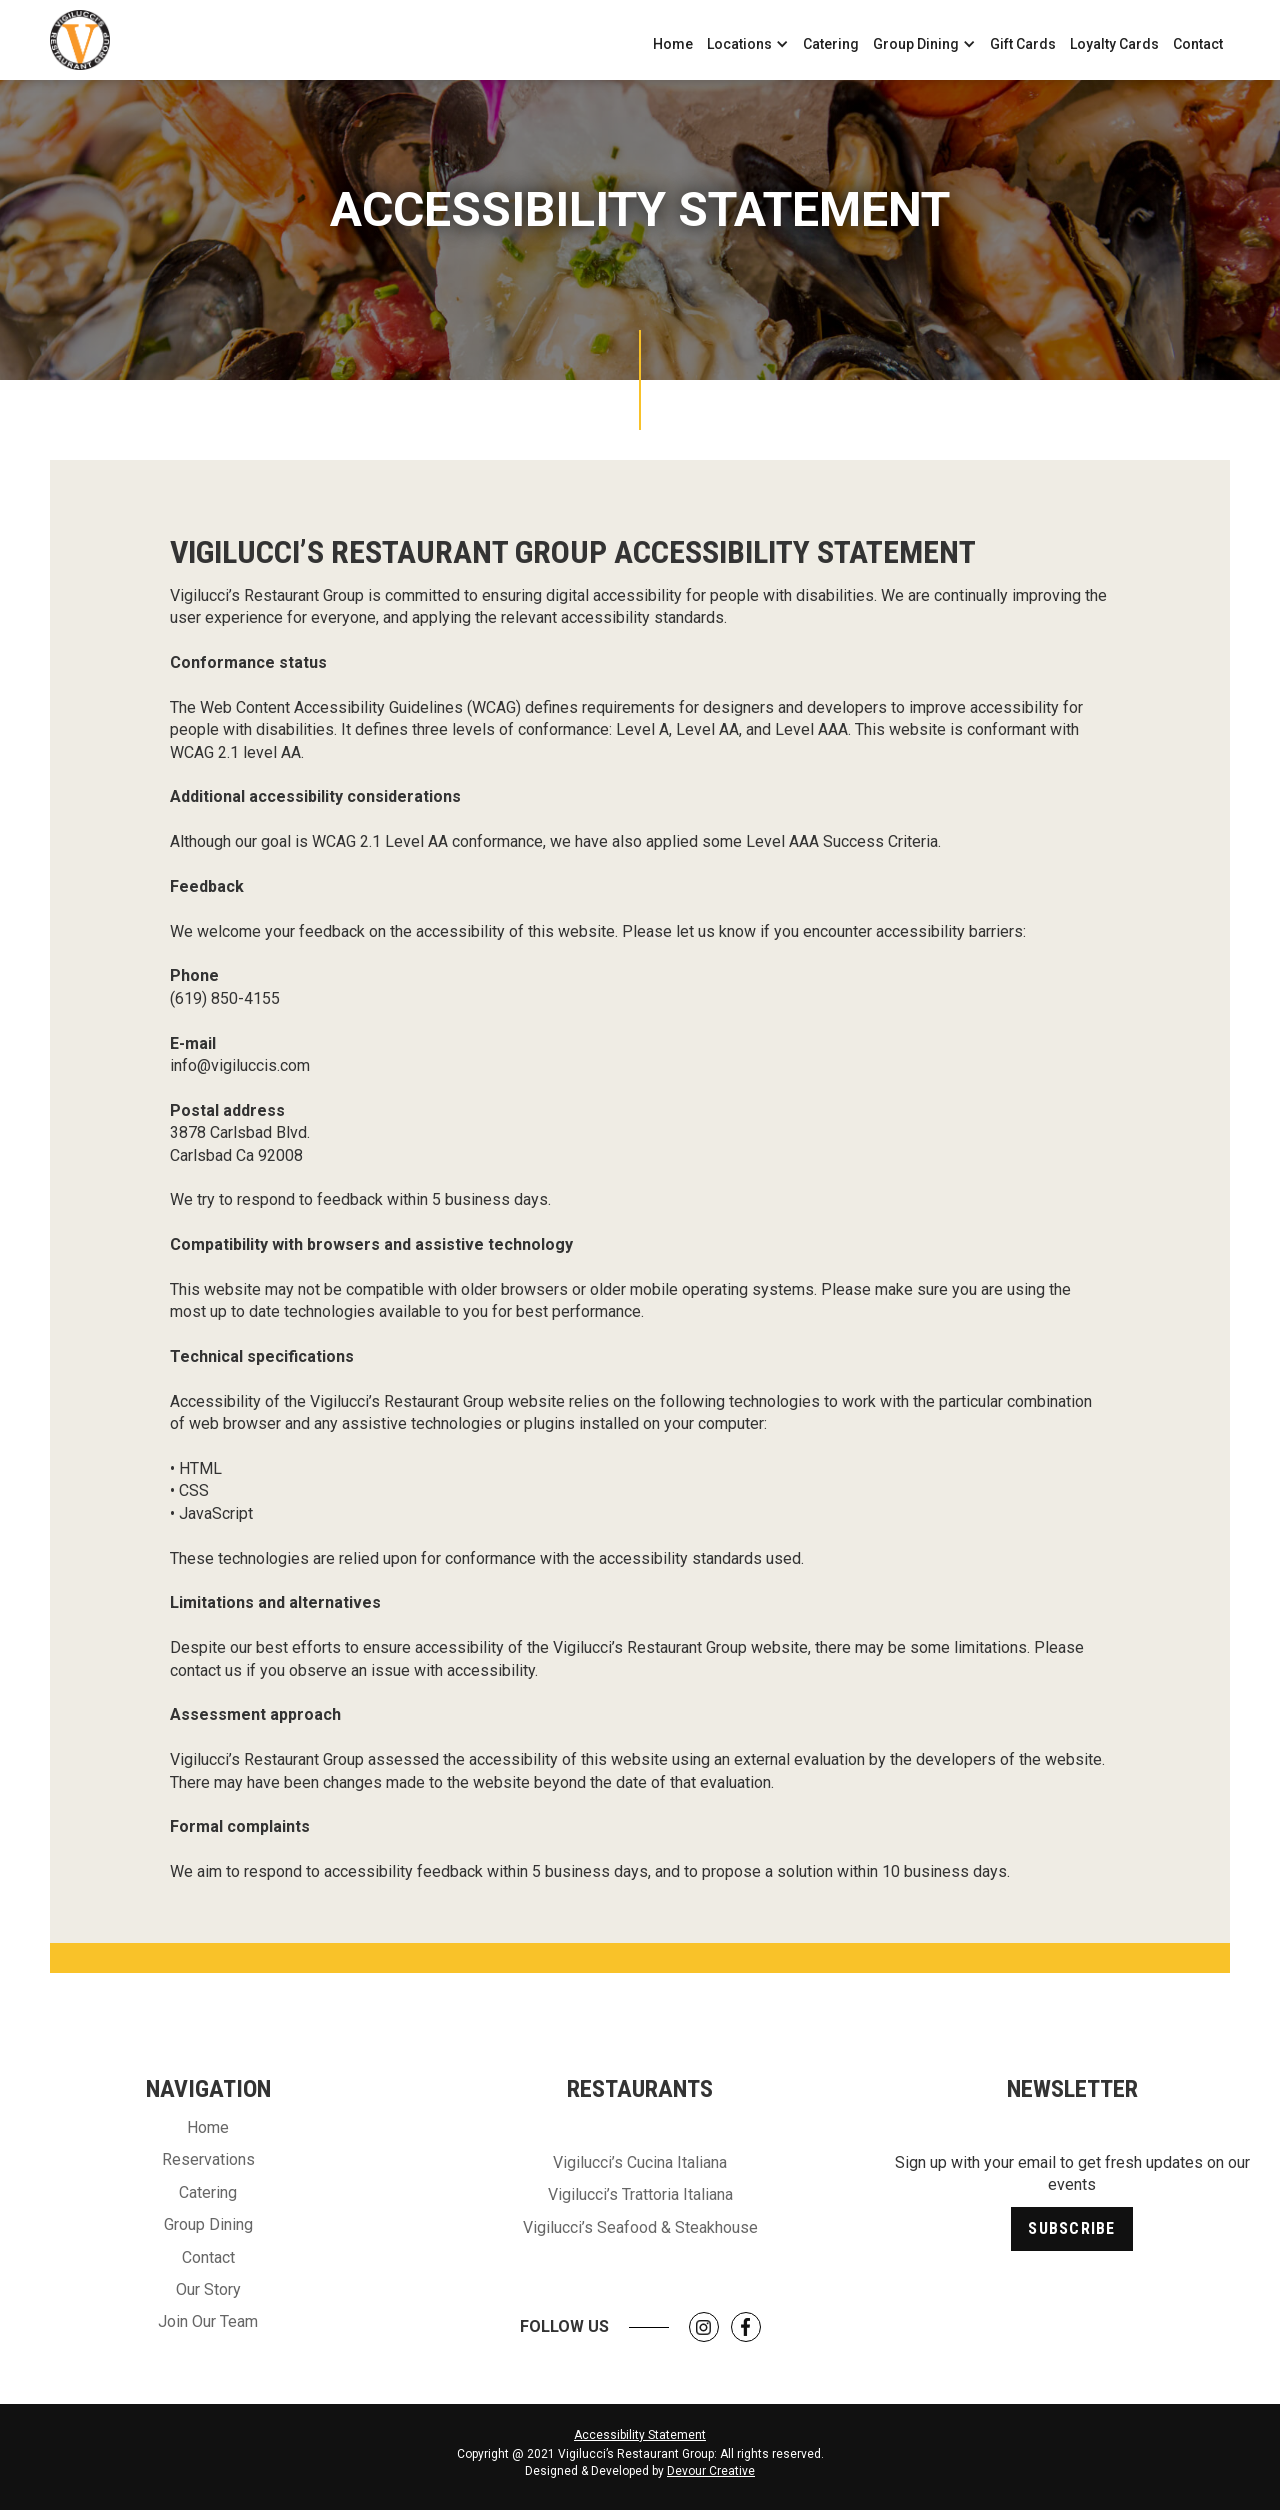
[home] (80, 40)
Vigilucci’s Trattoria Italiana (640, 2194)
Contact (1198, 44)
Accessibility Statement (640, 2435)
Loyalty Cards (1114, 44)
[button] (748, 44)
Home (673, 44)
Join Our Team (208, 2321)
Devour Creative (711, 2471)
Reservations (208, 2159)
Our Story (208, 2289)
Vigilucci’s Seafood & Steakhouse (640, 2227)
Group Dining (208, 2224)
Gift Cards (1023, 44)
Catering (831, 44)
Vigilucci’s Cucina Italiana (640, 2162)
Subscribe (1071, 2228)
